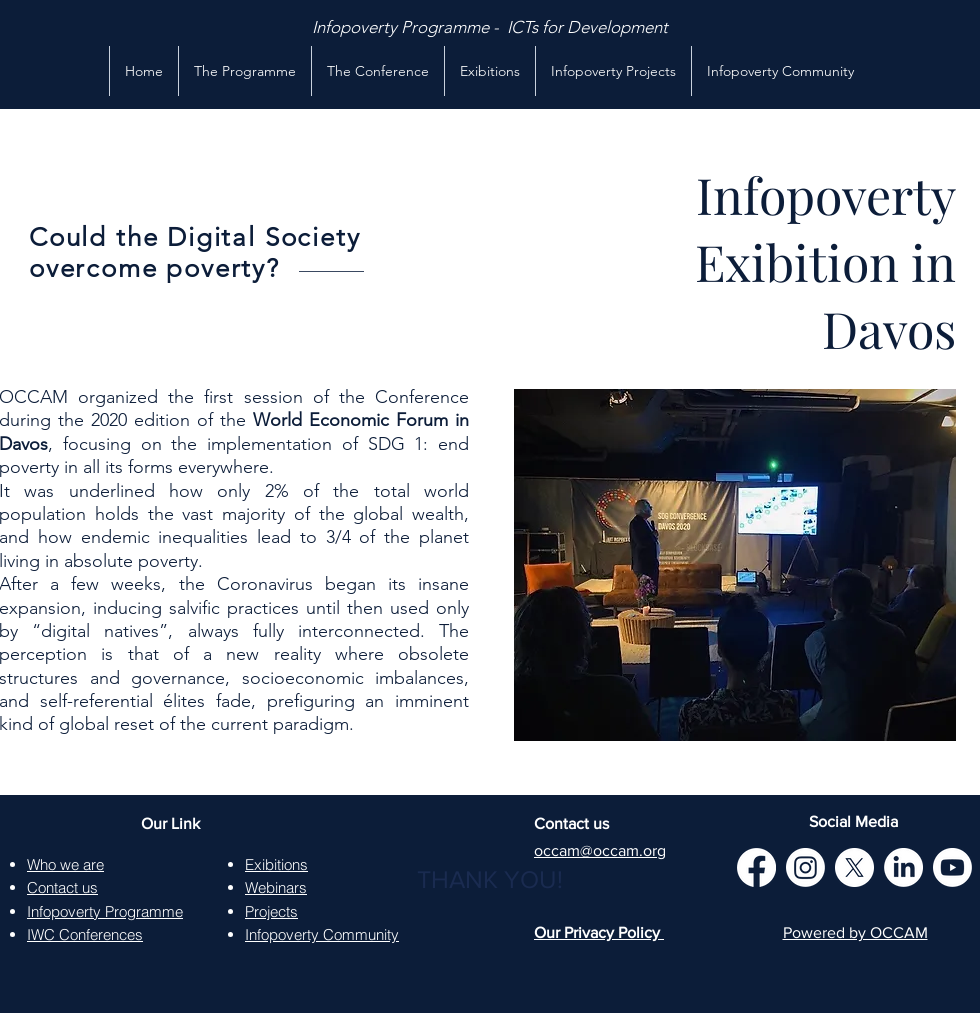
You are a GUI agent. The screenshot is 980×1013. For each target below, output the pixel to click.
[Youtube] (952, 867)
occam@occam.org (600, 850)
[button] (489, 71)
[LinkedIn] (903, 867)
